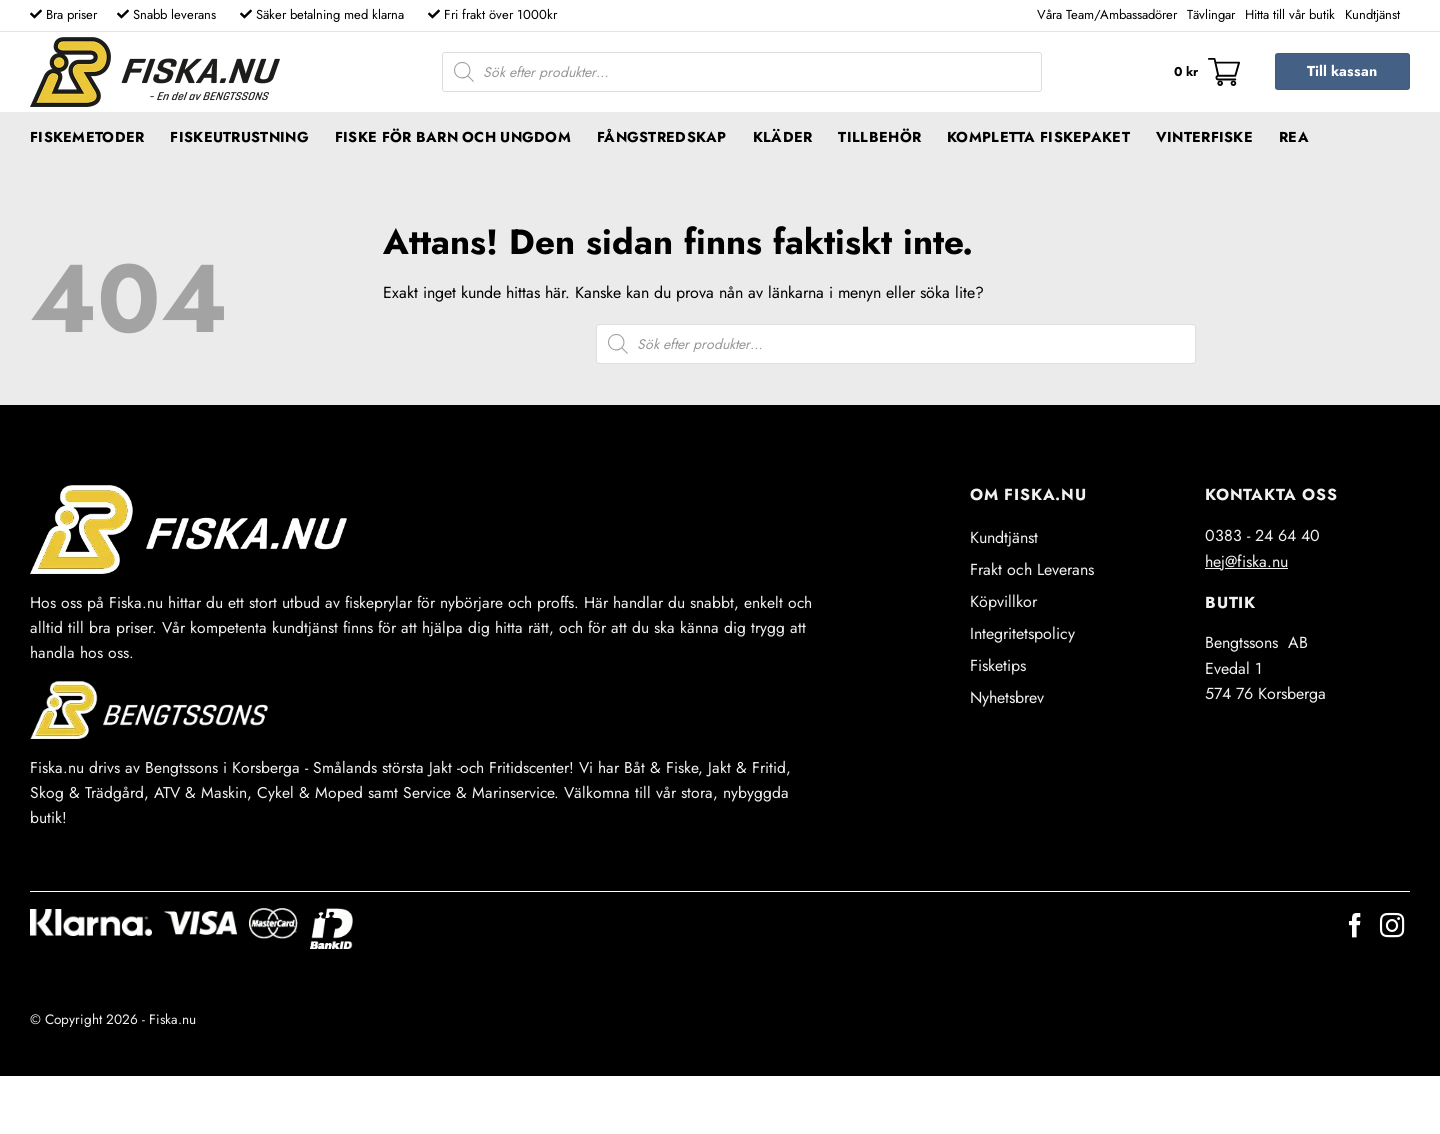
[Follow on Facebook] (1355, 927)
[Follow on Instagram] (1392, 927)
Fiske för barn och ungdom (453, 137)
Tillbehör (879, 137)
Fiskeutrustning (239, 137)
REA (1294, 137)
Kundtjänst (1372, 14)
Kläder (783, 137)
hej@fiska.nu (1246, 561)
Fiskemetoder (87, 137)
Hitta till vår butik (1290, 14)
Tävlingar (1211, 14)
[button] (1207, 72)
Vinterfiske (1204, 137)
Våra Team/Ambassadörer (1107, 14)
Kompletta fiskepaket (1038, 137)
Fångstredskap (662, 137)
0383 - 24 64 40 (1262, 535)
